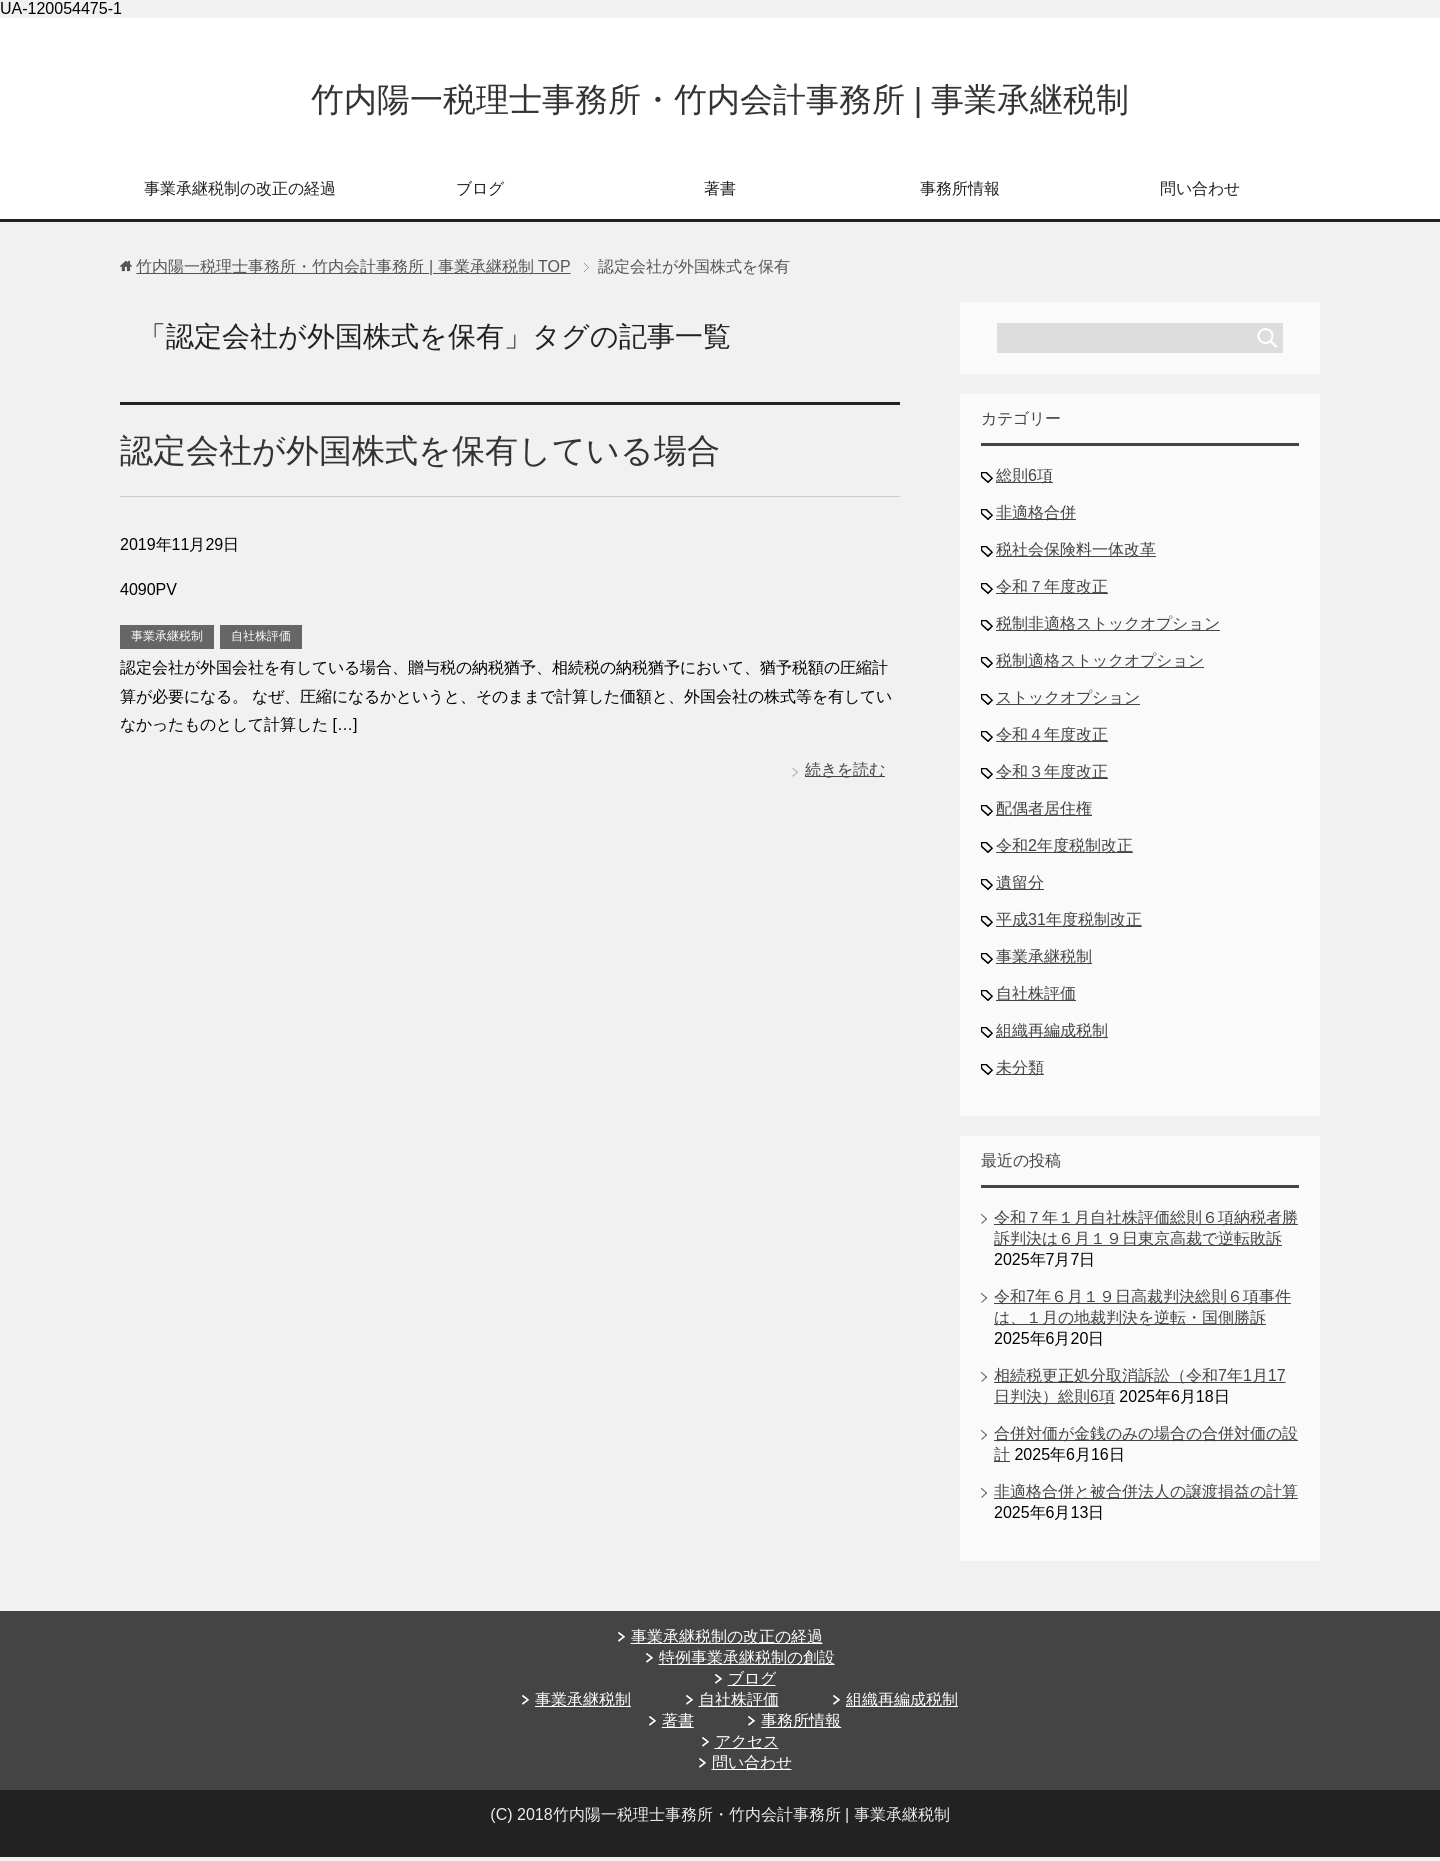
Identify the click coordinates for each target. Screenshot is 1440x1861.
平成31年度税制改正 (1069, 923)
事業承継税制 (167, 640)
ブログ (480, 192)
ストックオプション (1068, 701)
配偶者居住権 (1044, 812)
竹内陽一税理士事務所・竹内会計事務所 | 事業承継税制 (719, 101)
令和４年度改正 (1052, 738)
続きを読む (845, 773)
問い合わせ (1200, 192)
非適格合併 (1036, 516)
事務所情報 (960, 192)
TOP (353, 270)
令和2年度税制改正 (1064, 849)
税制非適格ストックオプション (1108, 627)
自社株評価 (261, 640)
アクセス (747, 1745)
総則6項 (1024, 479)
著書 (720, 192)
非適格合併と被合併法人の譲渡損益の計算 (1146, 1495)
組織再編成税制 (1052, 1034)
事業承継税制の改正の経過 (240, 192)
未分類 (1020, 1071)
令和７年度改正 (1052, 590)
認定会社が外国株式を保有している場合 (429, 454)
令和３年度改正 (1052, 775)
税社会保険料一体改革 (1076, 553)
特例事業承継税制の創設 (747, 1661)
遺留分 (1020, 886)
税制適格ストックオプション (1100, 664)
